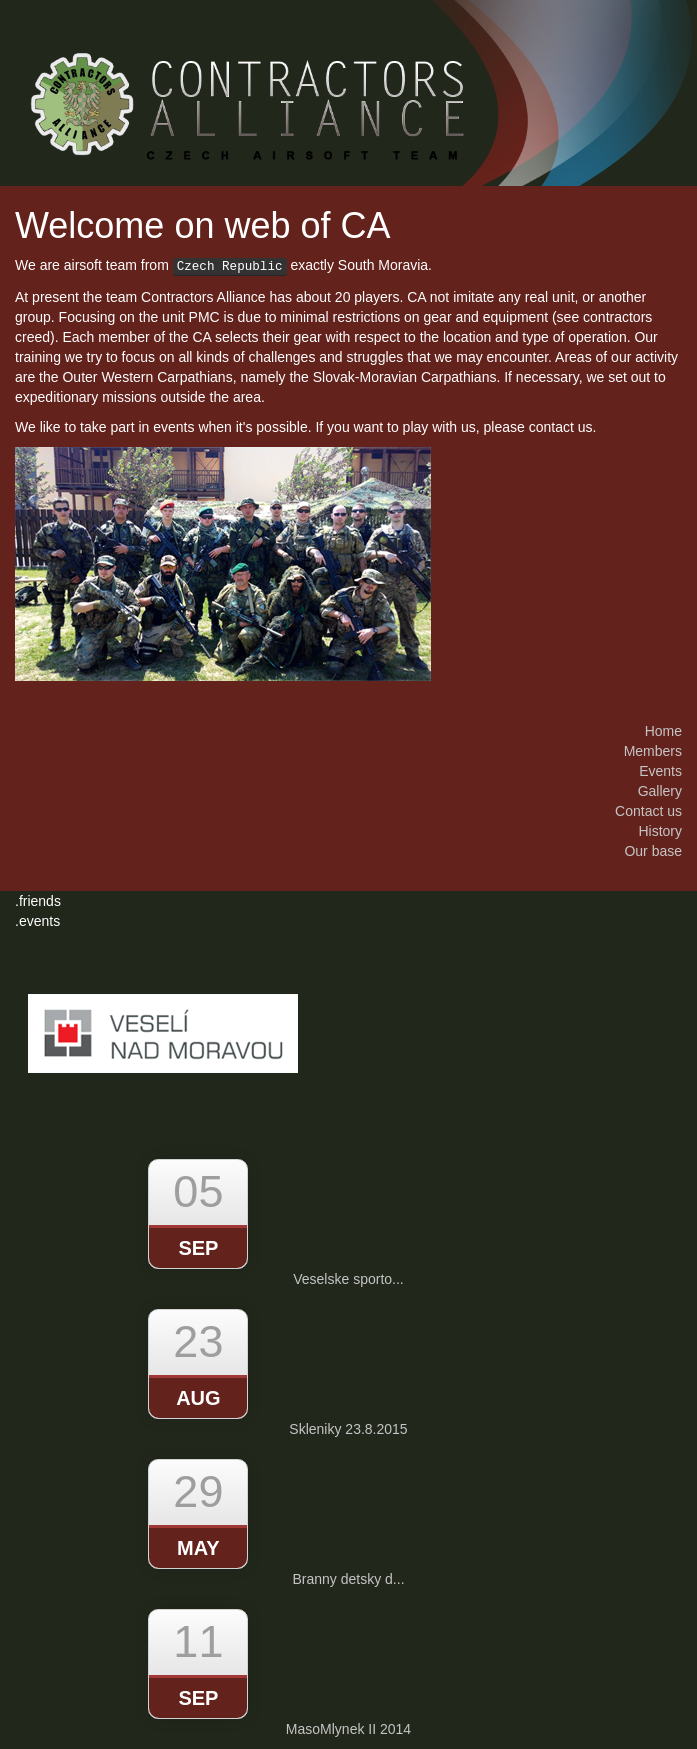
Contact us (648, 811)
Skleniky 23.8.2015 (348, 1429)
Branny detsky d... (348, 1579)
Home (663, 731)
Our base (653, 851)
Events (660, 771)
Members (653, 751)
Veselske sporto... (348, 1279)
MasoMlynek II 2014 (348, 1729)
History (660, 831)
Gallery (660, 791)
